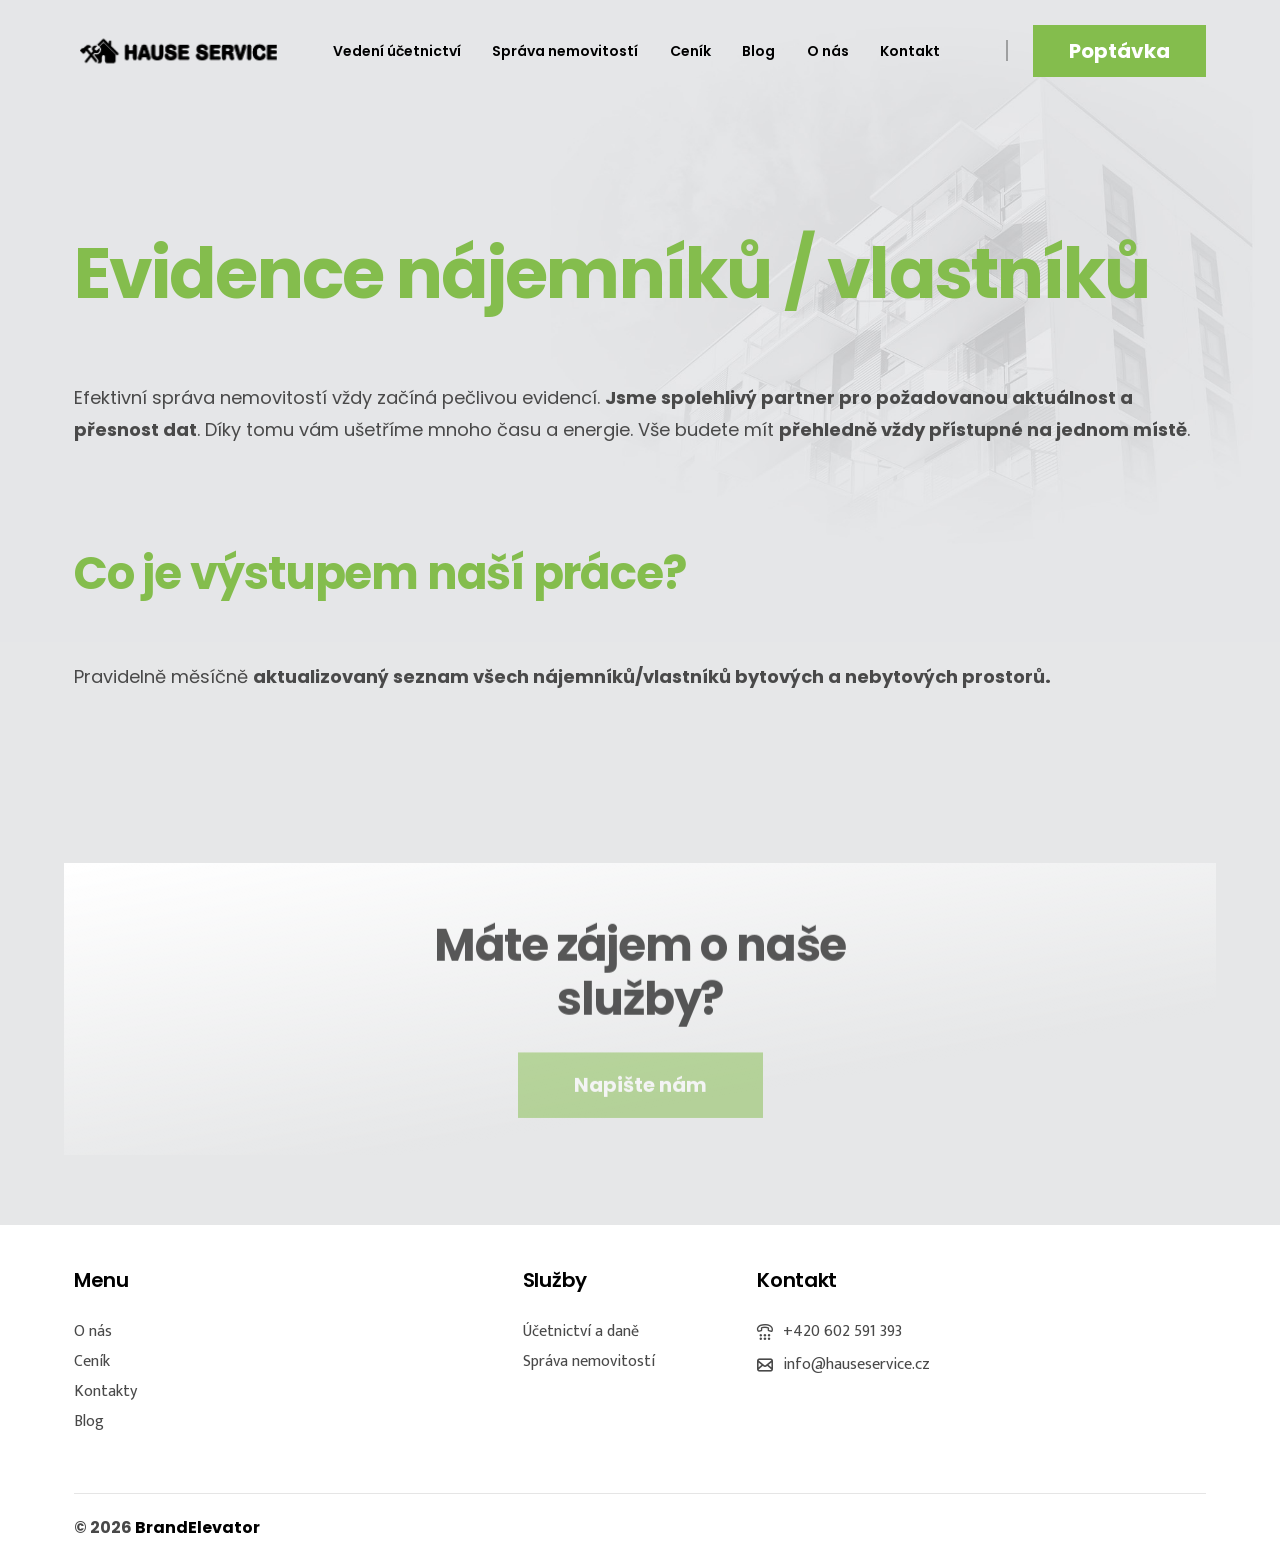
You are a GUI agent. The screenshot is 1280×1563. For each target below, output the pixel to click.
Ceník (92, 1361)
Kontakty (105, 1391)
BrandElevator (197, 1527)
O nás (93, 1331)
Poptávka (1119, 51)
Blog (89, 1421)
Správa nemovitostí (589, 1361)
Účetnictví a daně (581, 1331)
